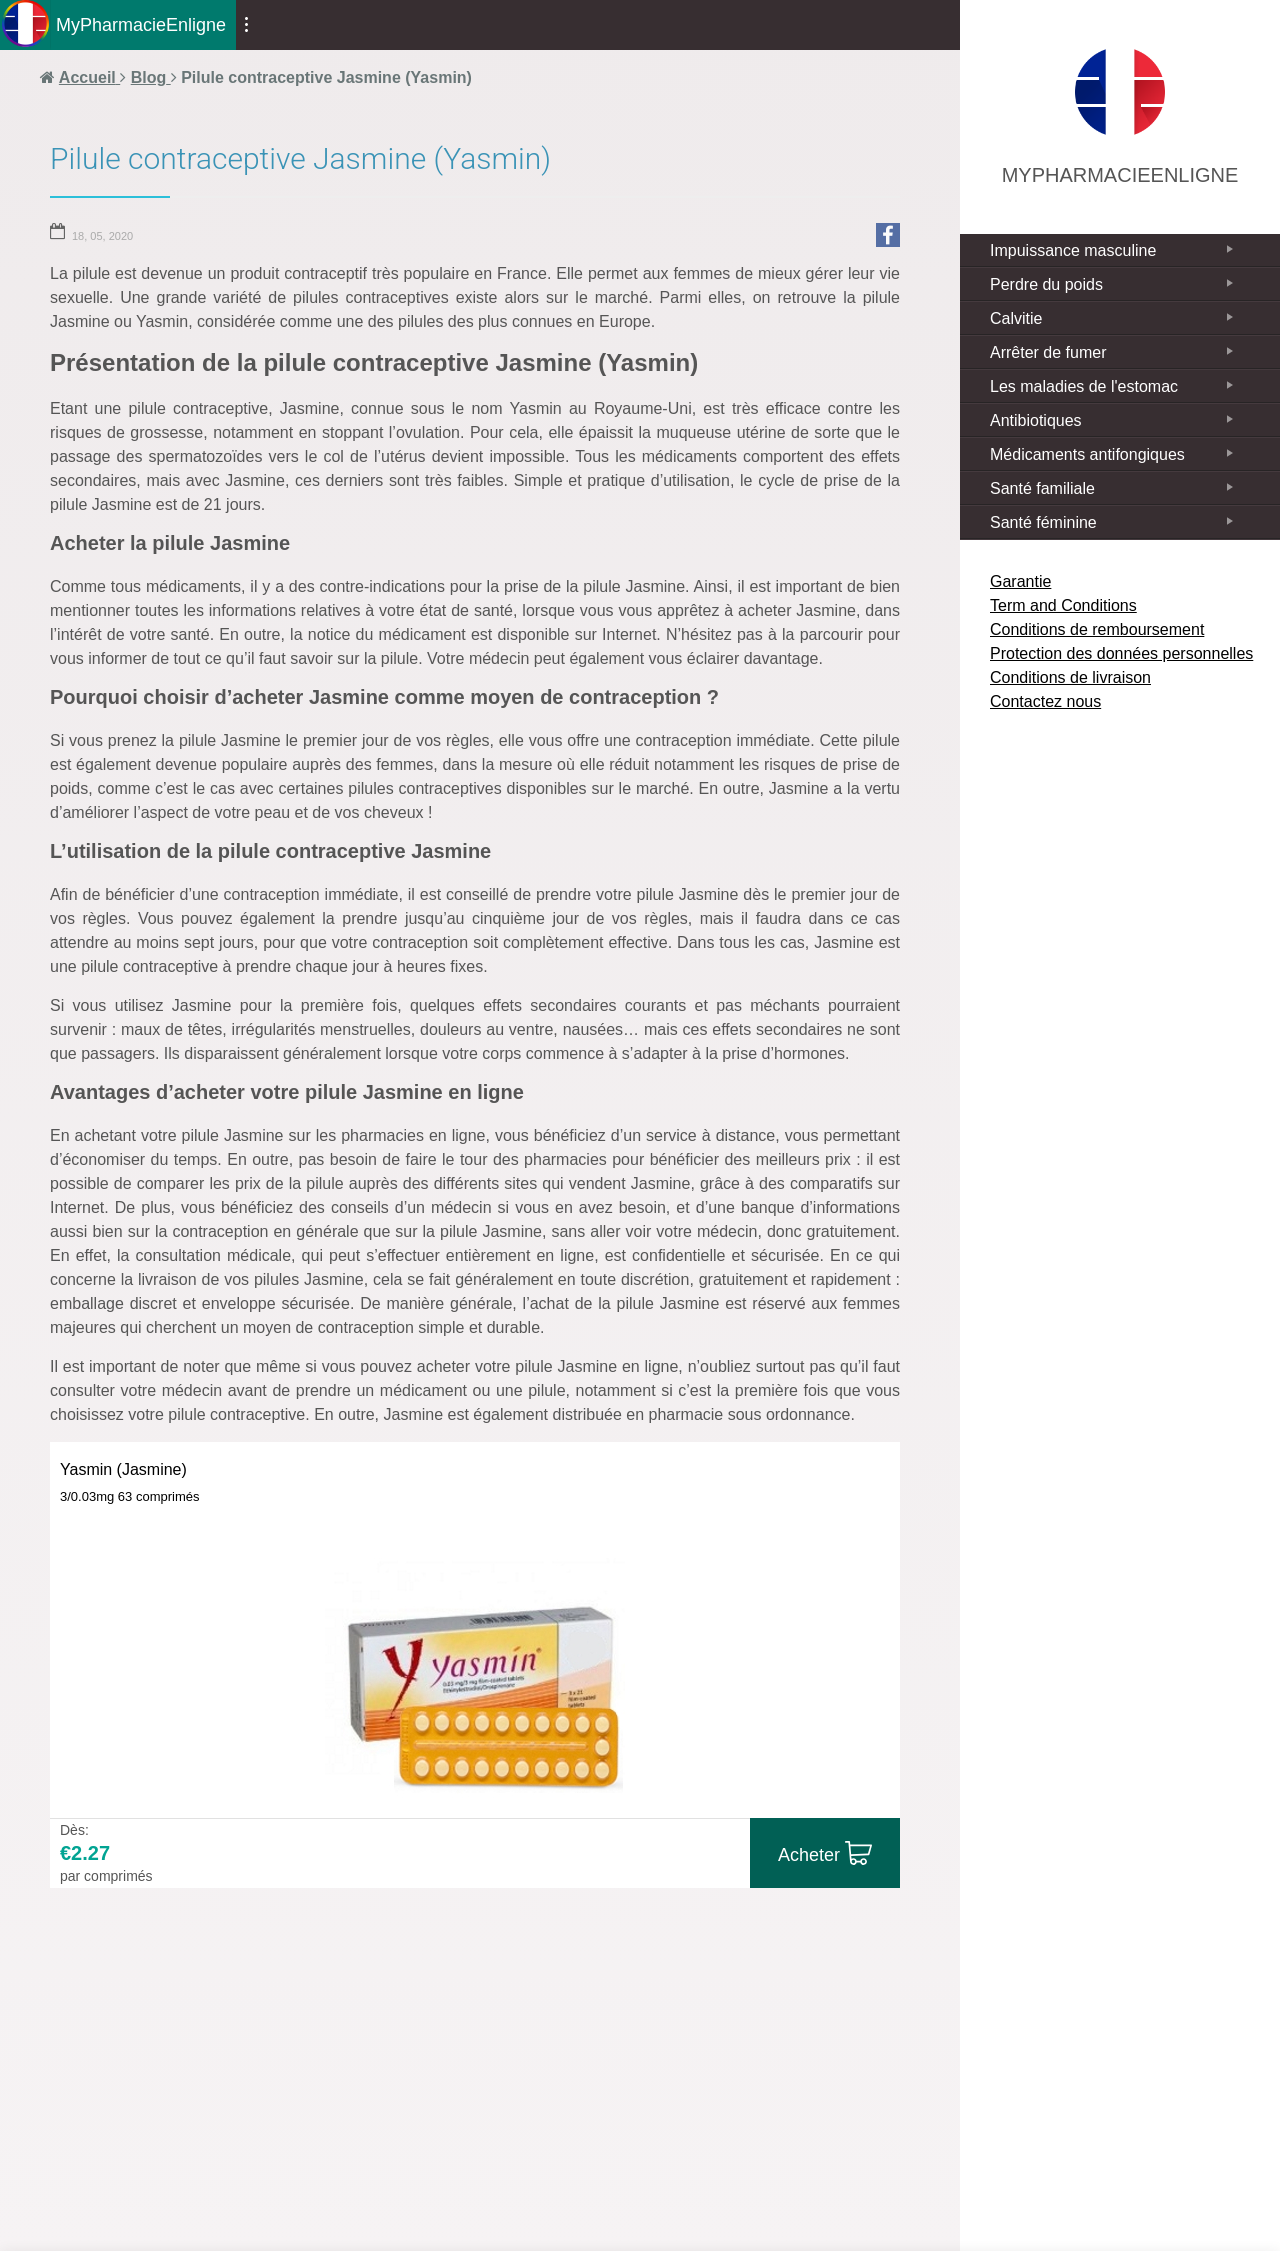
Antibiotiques (1036, 420)
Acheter (809, 1855)
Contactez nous (1045, 701)
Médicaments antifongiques (1087, 454)
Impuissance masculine (1073, 250)
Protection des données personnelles (1121, 653)
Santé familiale (1042, 488)
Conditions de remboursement (1097, 629)
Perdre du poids (1046, 284)
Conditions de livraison (1070, 677)
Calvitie (1016, 318)
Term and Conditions (1063, 605)
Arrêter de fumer (1048, 352)
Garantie (1020, 581)
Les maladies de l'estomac (1084, 386)
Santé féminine (1043, 522)
